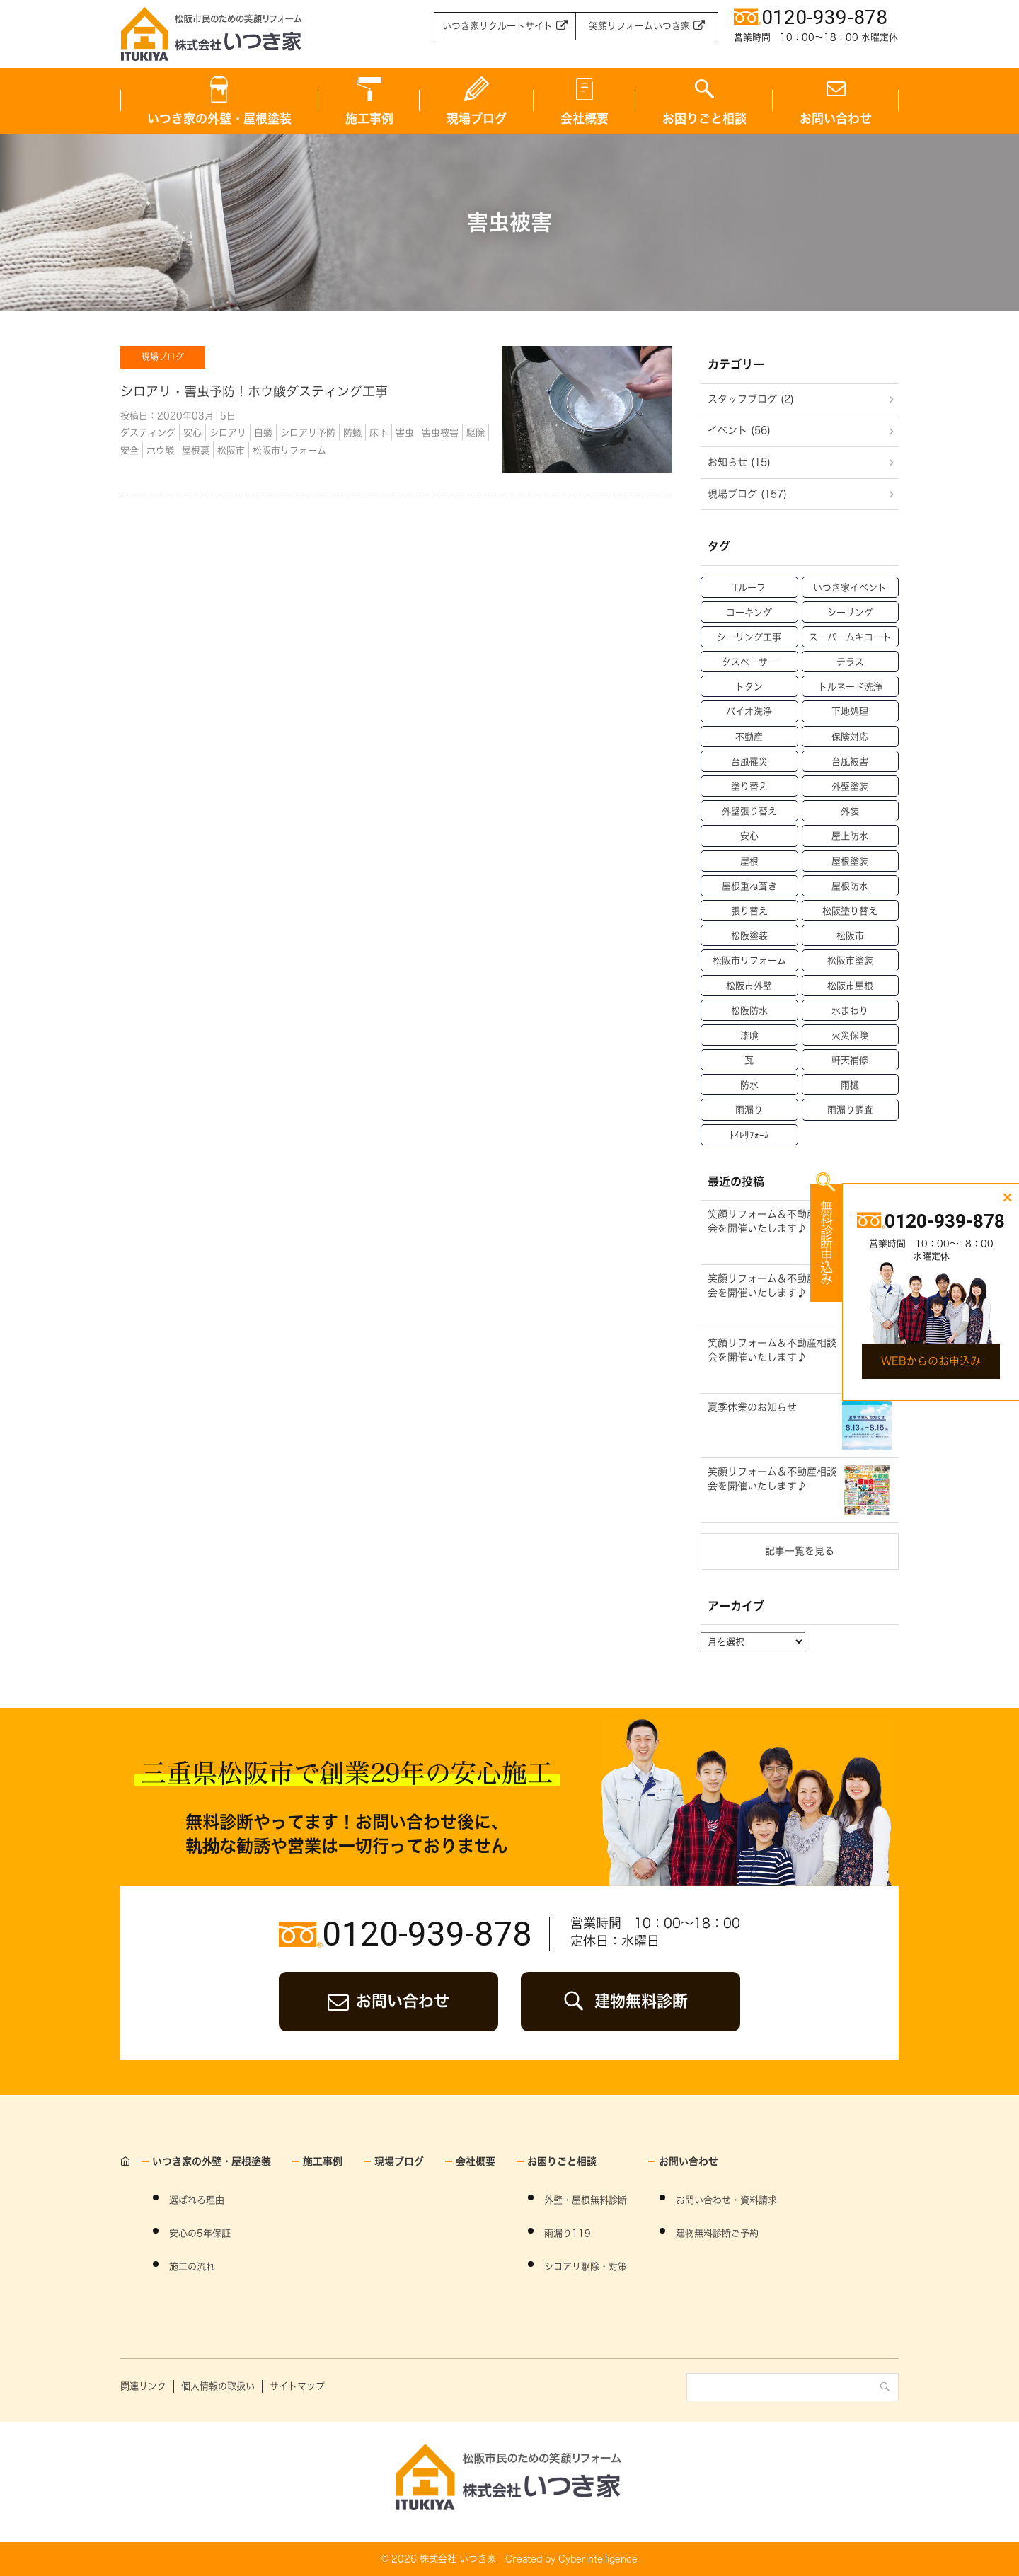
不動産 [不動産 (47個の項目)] (749, 736)
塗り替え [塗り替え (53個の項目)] (749, 786)
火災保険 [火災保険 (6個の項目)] (849, 1035)
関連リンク (143, 2386)
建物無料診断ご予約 (717, 2233)
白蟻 (263, 432)
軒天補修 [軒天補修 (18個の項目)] (849, 1060)
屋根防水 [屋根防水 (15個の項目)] (849, 886)
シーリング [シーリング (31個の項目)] (850, 612)
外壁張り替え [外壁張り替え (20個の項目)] (749, 811)
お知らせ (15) (739, 462)
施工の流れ (192, 2266)
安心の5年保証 (200, 2233)
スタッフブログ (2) (751, 399)
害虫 (405, 432)
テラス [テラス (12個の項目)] (850, 661)
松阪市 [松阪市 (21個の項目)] (850, 935)
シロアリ (227, 432)
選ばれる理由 (196, 2200)
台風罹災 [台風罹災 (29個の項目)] (749, 761)
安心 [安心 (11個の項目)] (749, 836)
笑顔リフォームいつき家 (639, 25)
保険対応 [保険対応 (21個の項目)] (849, 736)
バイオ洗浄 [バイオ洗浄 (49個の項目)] (749, 711)
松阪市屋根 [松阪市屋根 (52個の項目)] (850, 985)
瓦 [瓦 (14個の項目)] (749, 1060)
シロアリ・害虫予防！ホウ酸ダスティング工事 (254, 391)
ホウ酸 (160, 450)
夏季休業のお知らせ (752, 1407)
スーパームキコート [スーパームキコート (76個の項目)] (850, 637)
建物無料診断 (641, 2001)
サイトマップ (297, 2386)
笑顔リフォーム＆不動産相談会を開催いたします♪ (772, 1221)
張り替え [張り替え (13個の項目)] (749, 911)
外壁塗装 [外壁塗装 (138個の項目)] (849, 786)
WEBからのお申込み (931, 1361)
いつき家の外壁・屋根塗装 (219, 118)
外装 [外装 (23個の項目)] (850, 811)
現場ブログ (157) (747, 494)
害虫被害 (440, 432)
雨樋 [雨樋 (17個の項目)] (850, 1085)
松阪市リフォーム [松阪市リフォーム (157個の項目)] (749, 960)
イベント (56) (739, 430)
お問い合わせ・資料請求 (726, 2200)
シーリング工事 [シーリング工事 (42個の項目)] (749, 637)
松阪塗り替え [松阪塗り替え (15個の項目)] (849, 911)
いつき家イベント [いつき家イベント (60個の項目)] (850, 587)
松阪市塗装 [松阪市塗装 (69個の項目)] (850, 960)
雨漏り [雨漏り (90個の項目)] (749, 1109)
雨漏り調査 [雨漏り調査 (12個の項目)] (850, 1109)
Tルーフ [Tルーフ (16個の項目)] (749, 587)
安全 (129, 450)
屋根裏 (195, 450)
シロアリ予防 (307, 432)
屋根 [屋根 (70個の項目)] (749, 861)
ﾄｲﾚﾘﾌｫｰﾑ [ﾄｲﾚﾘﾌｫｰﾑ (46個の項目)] (749, 1135)
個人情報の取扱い (218, 2386)
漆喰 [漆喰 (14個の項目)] (749, 1035)
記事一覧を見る (799, 1551)
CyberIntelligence (598, 2558)
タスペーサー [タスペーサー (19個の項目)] (749, 661)
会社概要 (584, 118)
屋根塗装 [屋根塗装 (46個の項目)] (849, 861)
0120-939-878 (426, 1934)
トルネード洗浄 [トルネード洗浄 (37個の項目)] (850, 686)
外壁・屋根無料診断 (585, 2200)
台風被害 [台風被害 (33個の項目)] (849, 761)
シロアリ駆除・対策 (585, 2266)
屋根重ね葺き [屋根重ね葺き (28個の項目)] (749, 886)
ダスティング (147, 432)
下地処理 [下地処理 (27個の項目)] (849, 711)
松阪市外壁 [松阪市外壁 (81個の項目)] (749, 985)
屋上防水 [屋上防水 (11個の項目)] (849, 836)
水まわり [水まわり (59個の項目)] (849, 1010)
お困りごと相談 (704, 118)
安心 (192, 432)
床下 (378, 432)
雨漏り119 (567, 2233)
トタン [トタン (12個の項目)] (749, 686)
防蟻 (352, 432)
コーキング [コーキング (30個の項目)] (749, 612)
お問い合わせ (836, 118)
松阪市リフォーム (289, 450)
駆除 (475, 432)
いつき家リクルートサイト (497, 25)
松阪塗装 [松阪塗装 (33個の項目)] (749, 935)
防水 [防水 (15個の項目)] (749, 1085)
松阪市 (231, 450)
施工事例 (369, 118)
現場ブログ (477, 118)
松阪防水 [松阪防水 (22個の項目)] (749, 1010)
